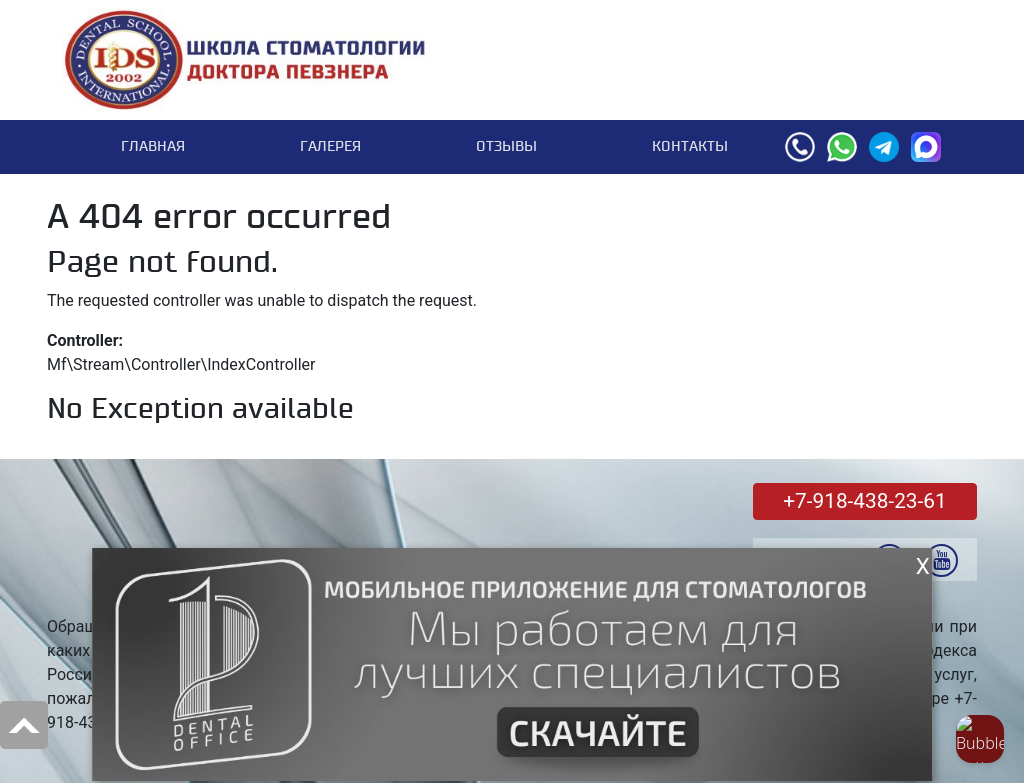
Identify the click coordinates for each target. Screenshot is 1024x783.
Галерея (330, 146)
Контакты (690, 146)
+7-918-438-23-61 (864, 501)
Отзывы (506, 146)
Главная (153, 146)
